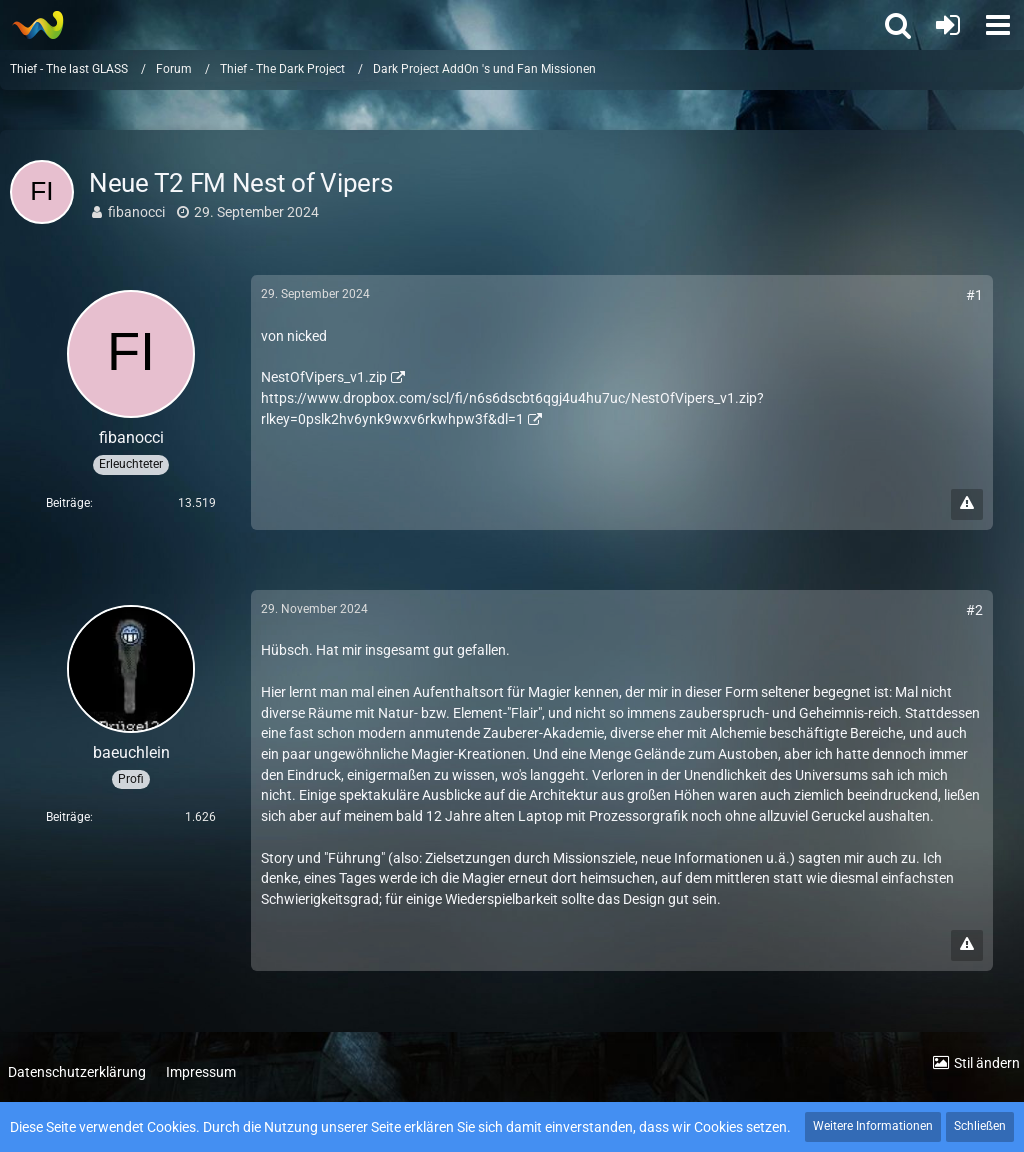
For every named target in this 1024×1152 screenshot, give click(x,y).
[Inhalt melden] (967, 504)
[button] (998, 25)
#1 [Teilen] (974, 295)
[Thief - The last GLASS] (37, 25)
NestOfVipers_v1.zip (324, 377)
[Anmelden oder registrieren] (948, 25)
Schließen (980, 1126)
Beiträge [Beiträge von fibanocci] (68, 503)
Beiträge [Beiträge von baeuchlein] (68, 817)
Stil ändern (987, 1063)
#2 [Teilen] (974, 610)
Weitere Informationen (873, 1126)
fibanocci (136, 212)
